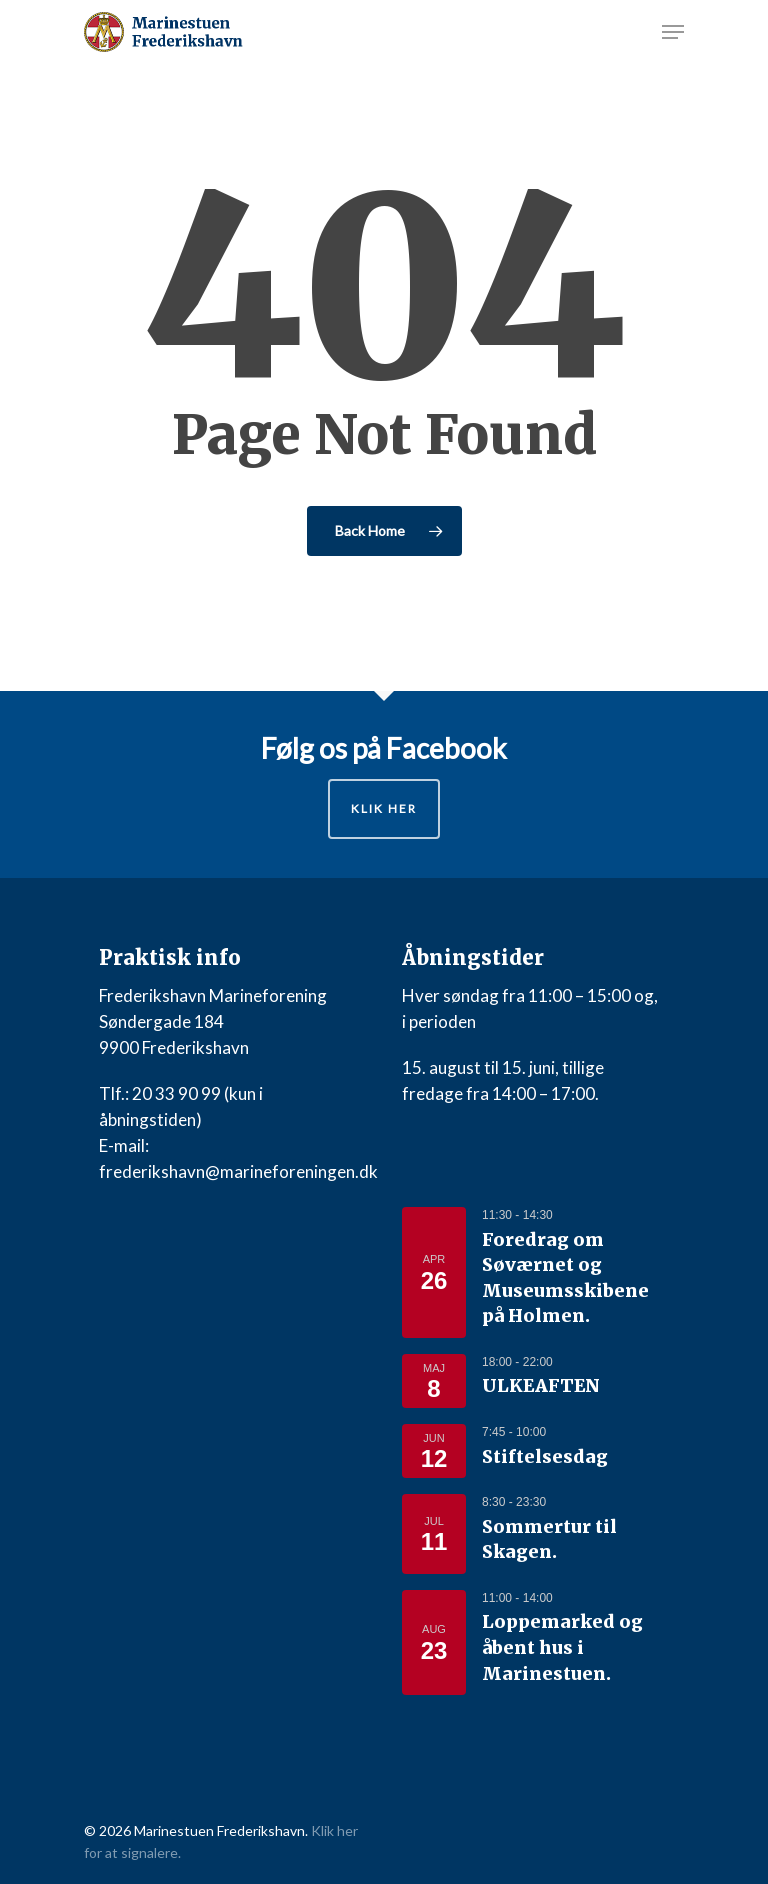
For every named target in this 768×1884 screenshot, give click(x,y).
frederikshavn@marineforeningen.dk (238, 1171)
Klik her (384, 808)
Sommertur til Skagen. (549, 1540)
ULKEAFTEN (541, 1386)
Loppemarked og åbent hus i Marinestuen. (562, 1647)
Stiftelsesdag (545, 1457)
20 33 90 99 (176, 1093)
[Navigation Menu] (673, 32)
